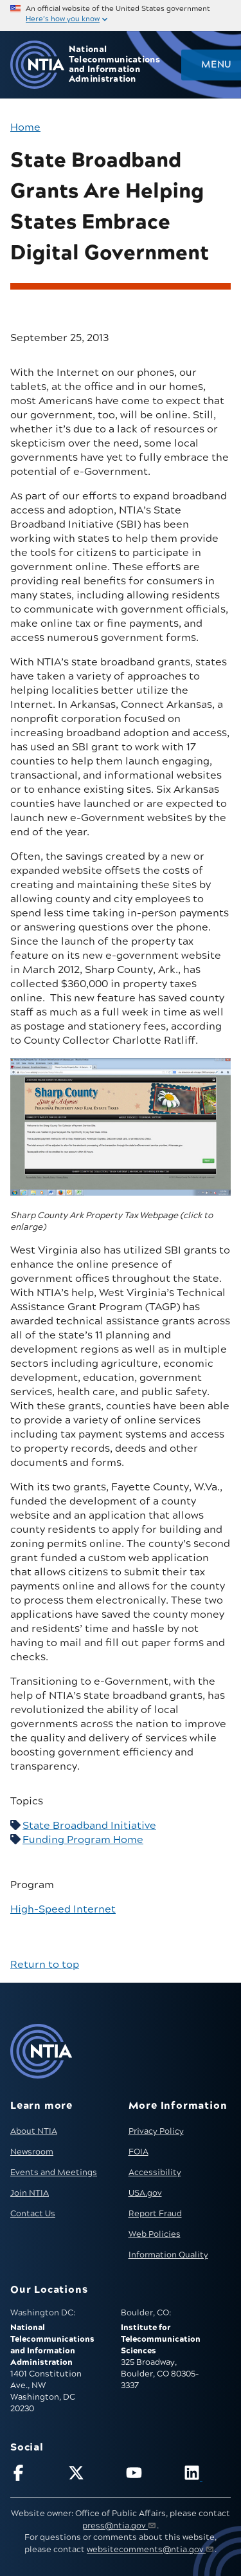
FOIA (138, 2152)
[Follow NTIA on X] (91, 2475)
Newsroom (31, 2152)
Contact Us (32, 2213)
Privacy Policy (156, 2131)
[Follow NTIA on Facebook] (33, 2475)
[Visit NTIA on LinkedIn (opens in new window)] (207, 2475)
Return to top (44, 1965)
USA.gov (145, 2193)
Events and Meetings (53, 2172)
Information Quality (168, 2255)
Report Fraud (155, 2213)
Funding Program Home (82, 1840)
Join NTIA (29, 2193)
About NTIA (33, 2131)
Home (25, 127)
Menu (216, 65)
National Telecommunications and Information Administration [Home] (114, 64)
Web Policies (155, 2234)
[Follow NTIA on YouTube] (149, 2475)
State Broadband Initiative (89, 1826)
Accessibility (155, 2172)
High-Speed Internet (63, 1909)
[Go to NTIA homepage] (37, 65)
